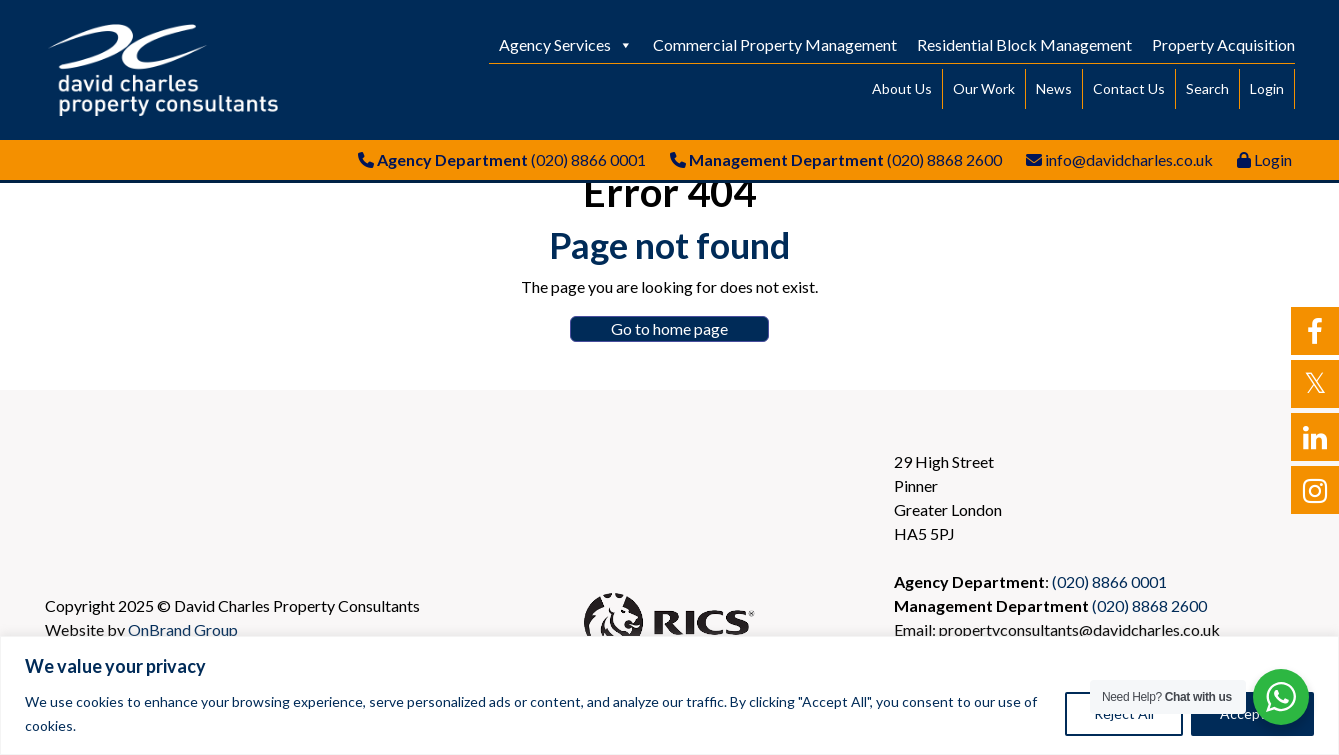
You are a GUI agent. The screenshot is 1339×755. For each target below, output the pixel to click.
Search (1207, 88)
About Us (902, 88)
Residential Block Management (1024, 44)
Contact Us (1129, 88)
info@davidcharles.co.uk (1129, 159)
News (1054, 88)
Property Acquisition (1223, 44)
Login (1267, 88)
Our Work (984, 88)
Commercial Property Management (775, 44)
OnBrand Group (183, 629)
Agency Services (566, 44)
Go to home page (669, 328)
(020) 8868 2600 (944, 159)
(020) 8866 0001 (588, 159)
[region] (669, 695)
